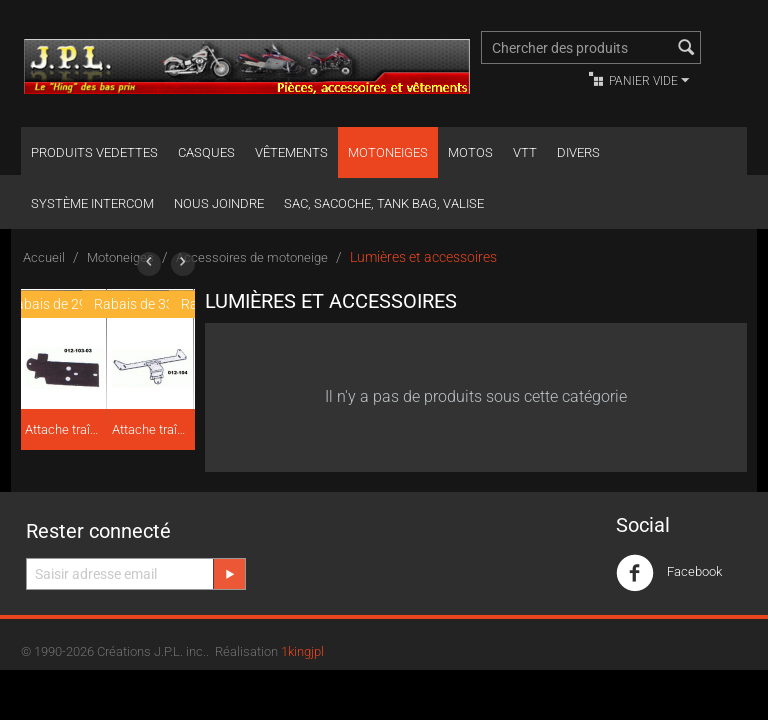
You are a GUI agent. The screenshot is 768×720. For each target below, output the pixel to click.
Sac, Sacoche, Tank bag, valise (384, 203)
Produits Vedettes (94, 152)
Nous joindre (219, 203)
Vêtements (291, 152)
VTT (525, 152)
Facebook (669, 573)
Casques (206, 152)
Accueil (44, 257)
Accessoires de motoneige (252, 257)
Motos (470, 152)
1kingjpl (302, 651)
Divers (578, 152)
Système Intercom (92, 203)
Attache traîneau (64, 429)
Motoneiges (388, 152)
